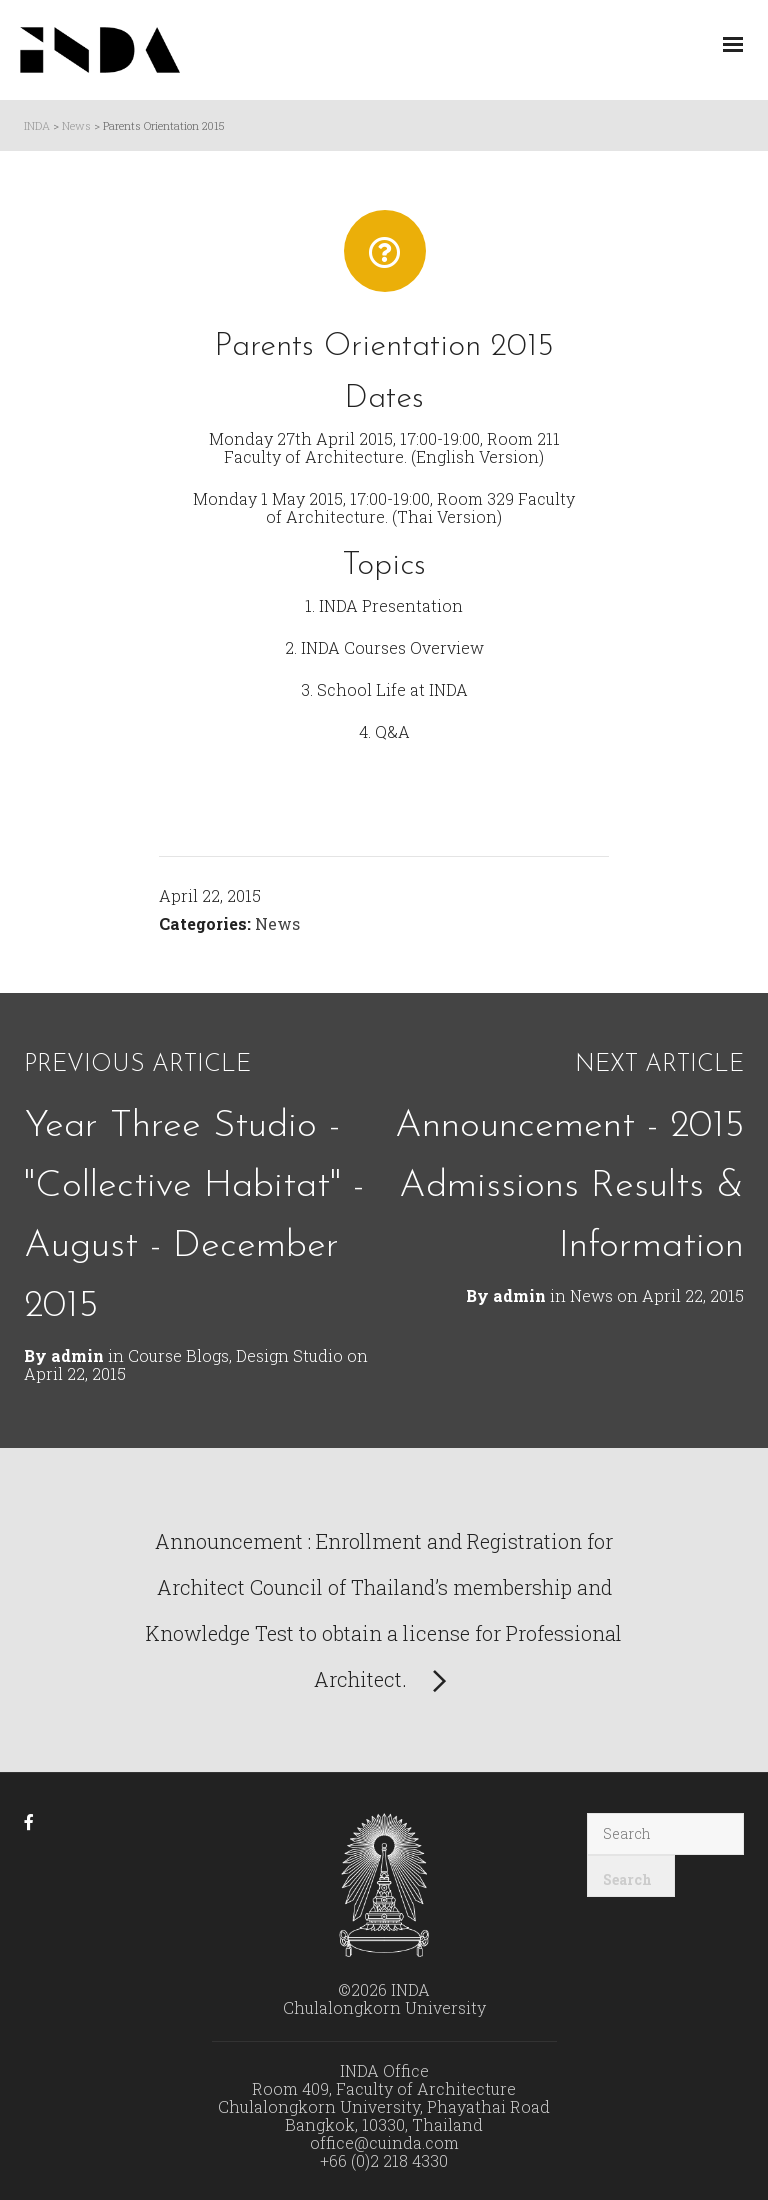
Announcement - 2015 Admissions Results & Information (569, 1186)
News (277, 923)
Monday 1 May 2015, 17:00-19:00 (311, 498)
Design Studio (289, 1355)
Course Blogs (178, 1355)
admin (519, 1295)
